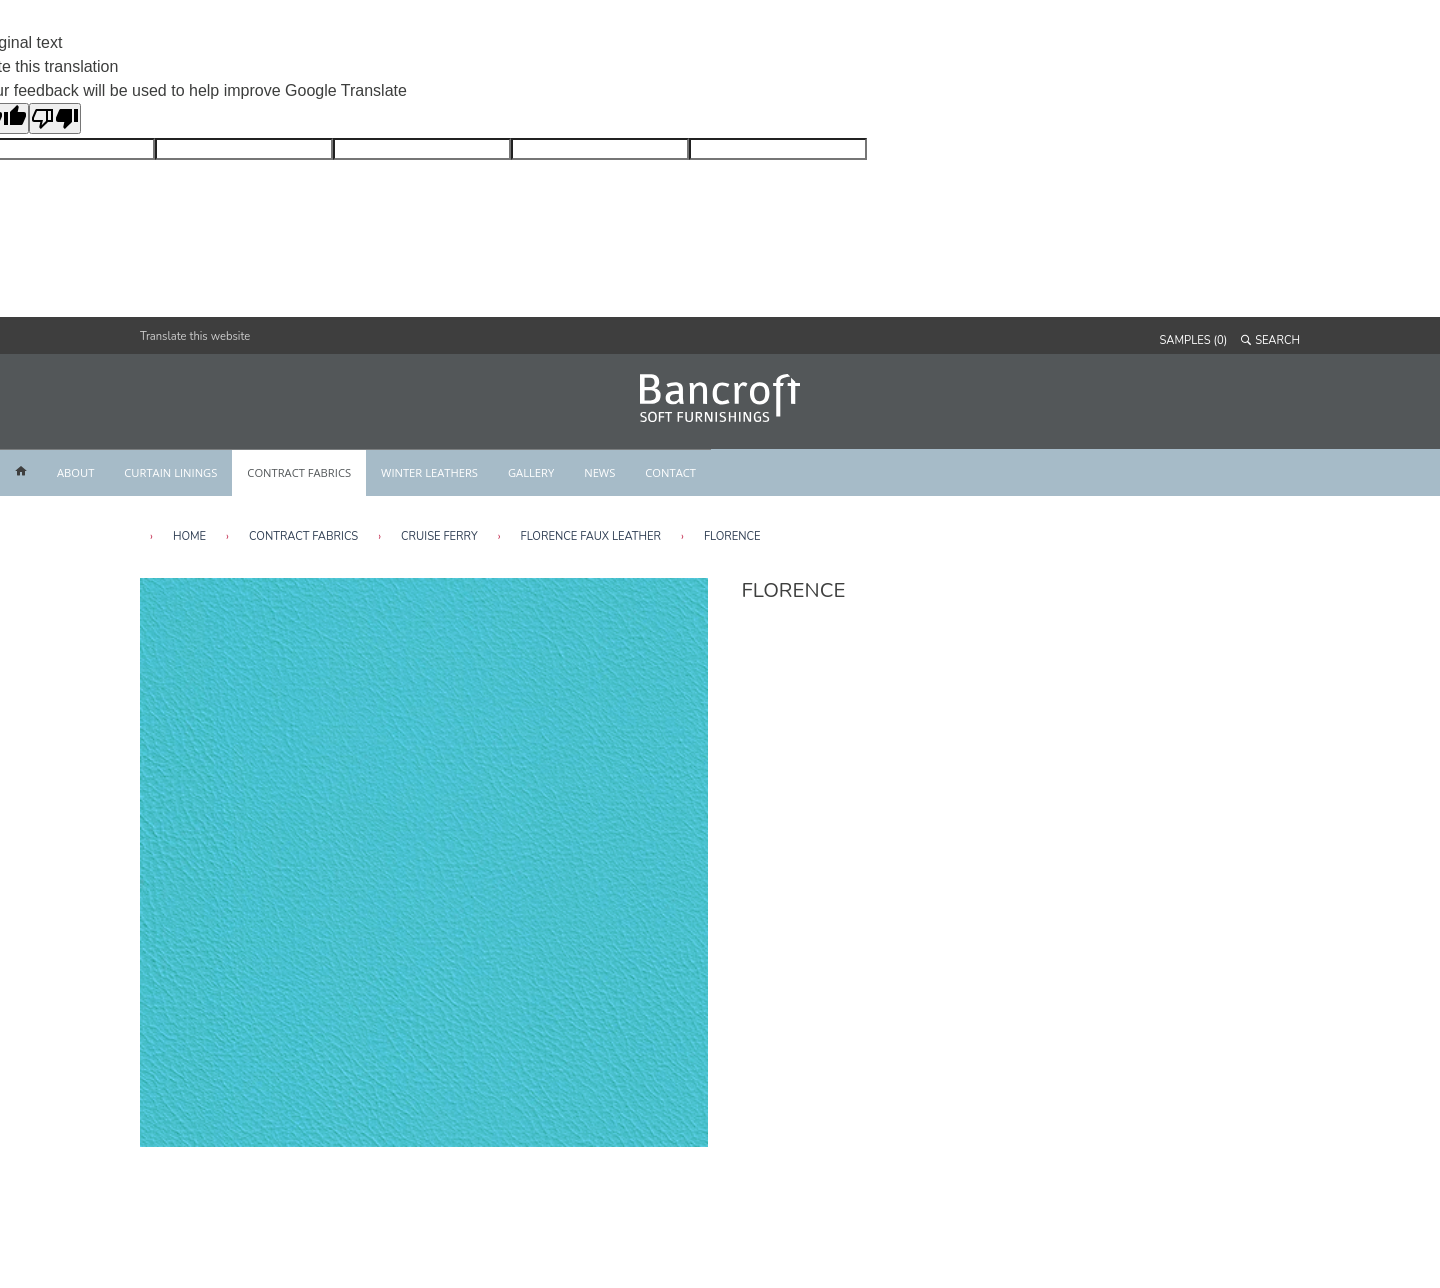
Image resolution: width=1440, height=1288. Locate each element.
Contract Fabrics (303, 536)
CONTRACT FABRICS (299, 472)
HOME (189, 536)
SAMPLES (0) (1194, 340)
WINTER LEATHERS (429, 472)
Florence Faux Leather (591, 536)
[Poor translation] (55, 118)
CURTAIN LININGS (170, 472)
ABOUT (75, 472)
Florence (732, 536)
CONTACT (670, 472)
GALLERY (531, 472)
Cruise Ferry (439, 536)
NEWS (599, 472)
